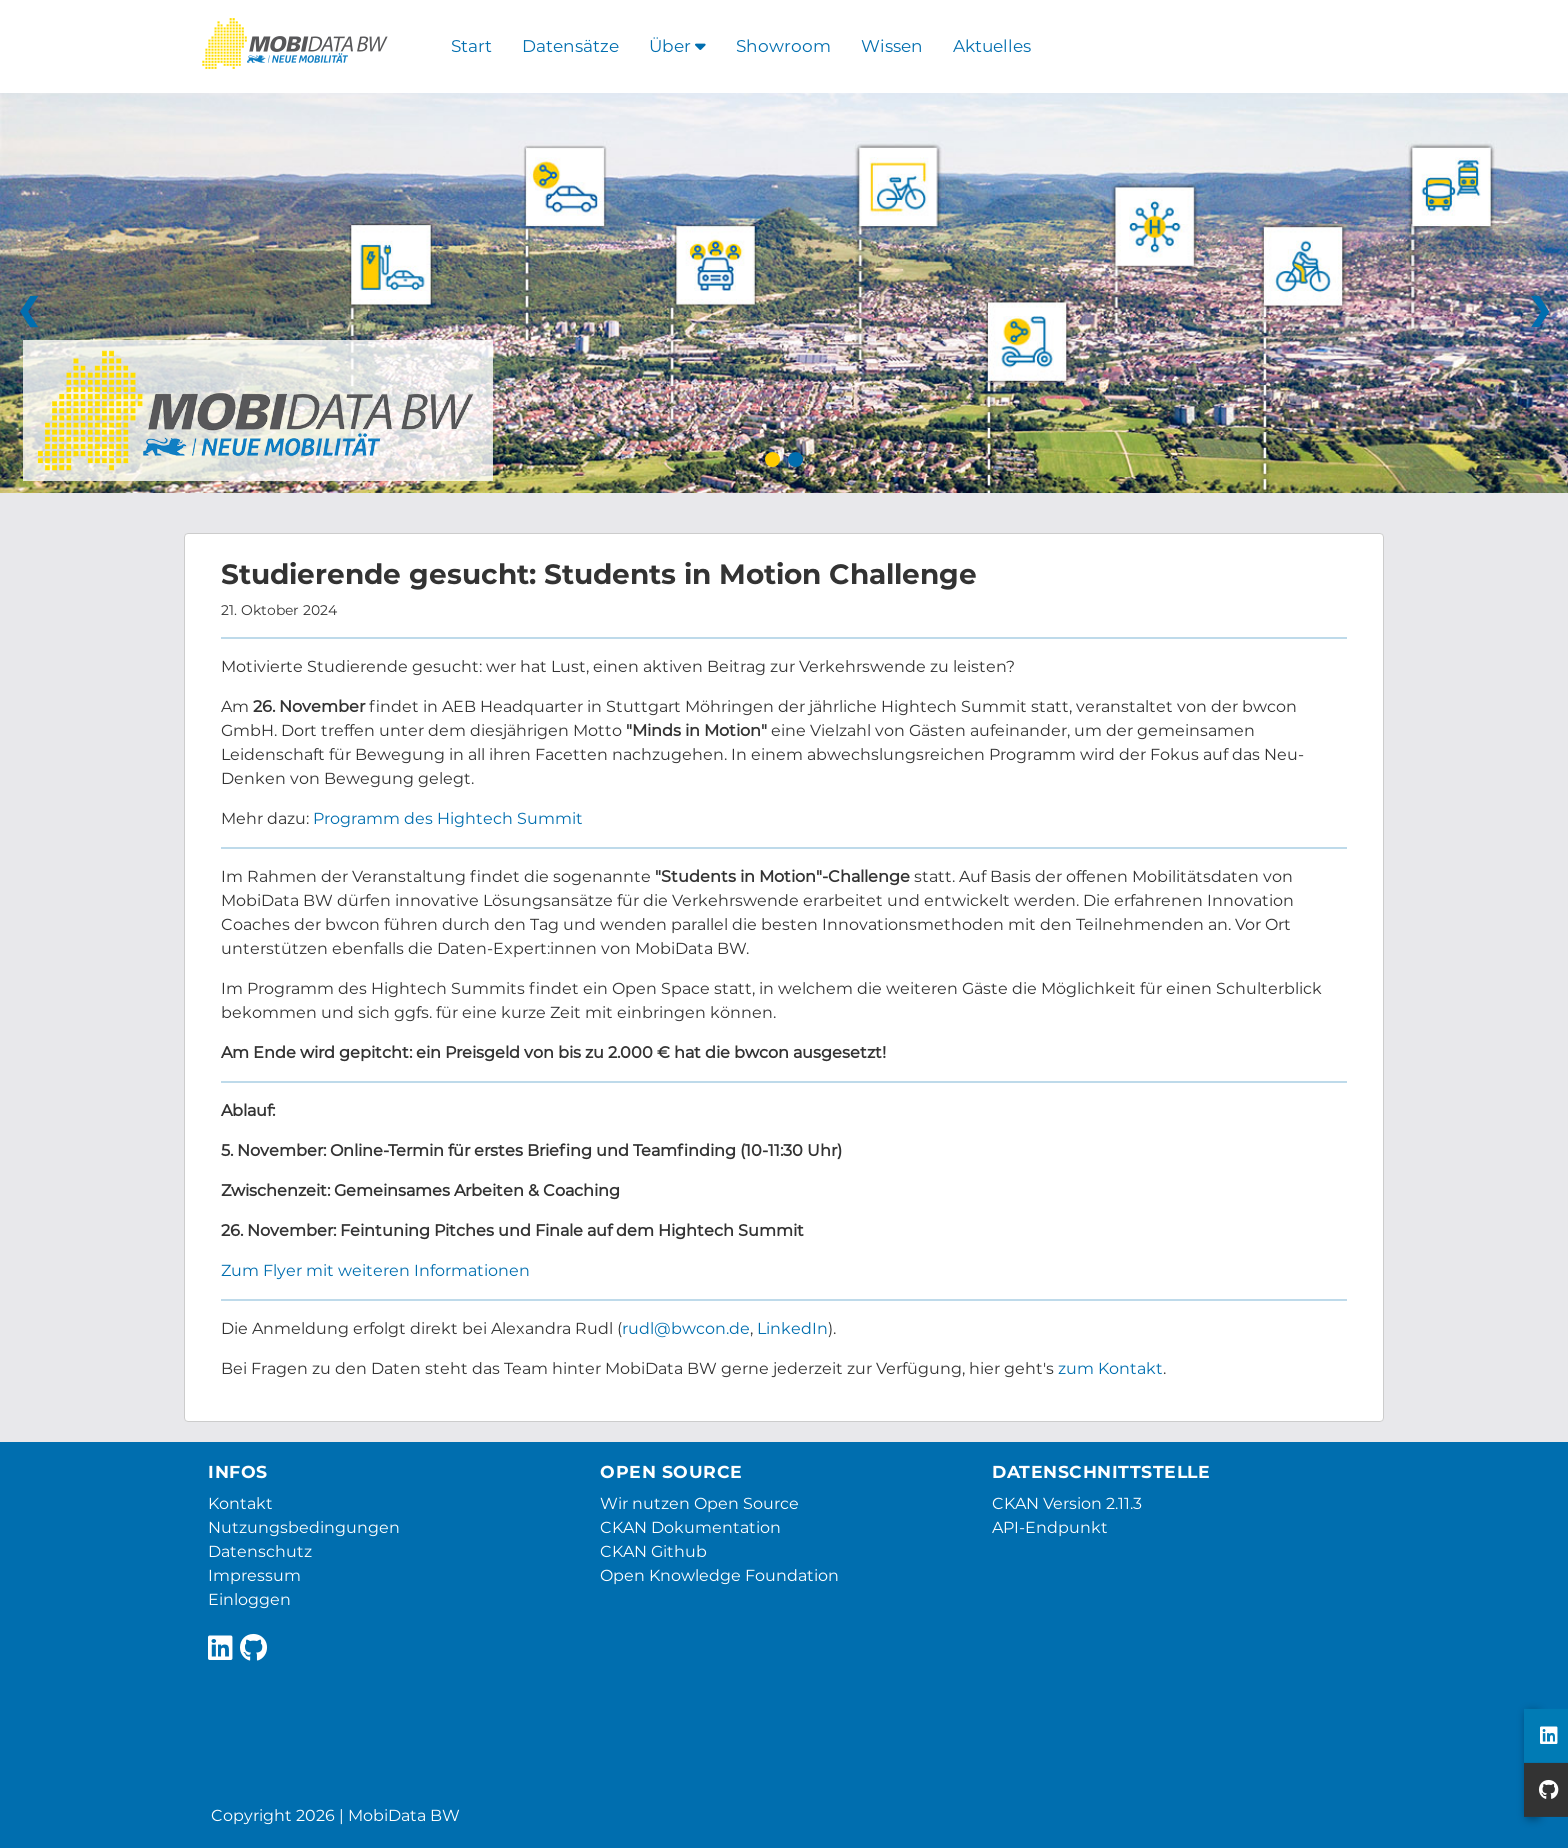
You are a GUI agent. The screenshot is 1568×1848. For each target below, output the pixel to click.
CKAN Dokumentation (690, 1527)
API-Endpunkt (1050, 1527)
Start (471, 46)
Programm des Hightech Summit (448, 818)
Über (677, 46)
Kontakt (240, 1503)
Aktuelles (992, 46)
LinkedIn (792, 1328)
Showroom (783, 46)
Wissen (892, 46)
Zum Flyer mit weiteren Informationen (375, 1270)
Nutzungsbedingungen (304, 1527)
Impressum (254, 1575)
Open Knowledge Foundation (719, 1575)
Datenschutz (260, 1551)
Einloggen (249, 1599)
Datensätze (570, 46)
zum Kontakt (1110, 1368)
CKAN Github (653, 1551)
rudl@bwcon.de (686, 1328)
